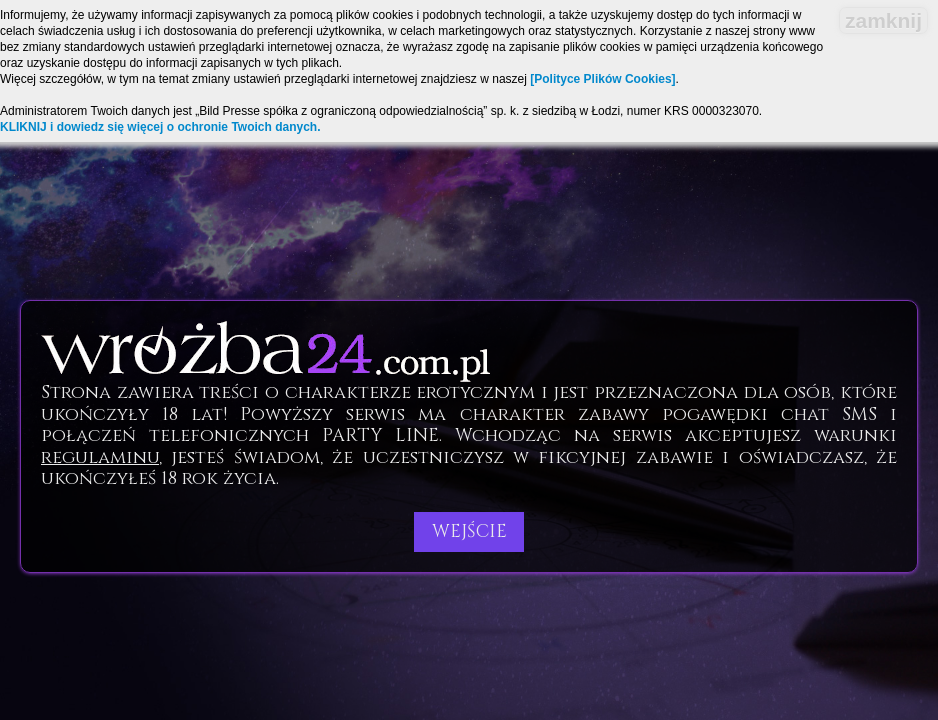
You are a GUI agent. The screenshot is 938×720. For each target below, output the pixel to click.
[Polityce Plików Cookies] (602, 79)
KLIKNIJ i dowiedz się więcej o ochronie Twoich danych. (160, 127)
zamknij (883, 20)
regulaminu (100, 457)
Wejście (469, 531)
